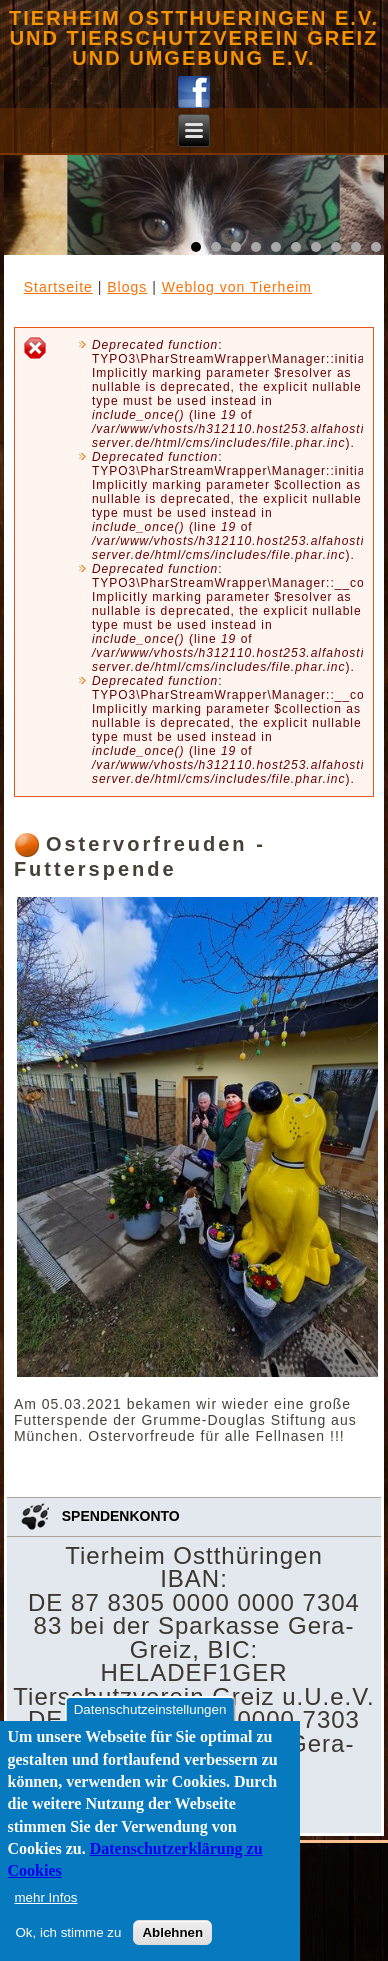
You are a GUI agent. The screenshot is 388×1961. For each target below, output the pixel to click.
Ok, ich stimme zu (69, 1932)
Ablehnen (172, 1932)
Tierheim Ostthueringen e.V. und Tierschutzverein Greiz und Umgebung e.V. (194, 38)
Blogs (127, 287)
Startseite (58, 287)
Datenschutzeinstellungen (150, 1709)
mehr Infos (46, 1897)
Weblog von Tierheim (237, 287)
